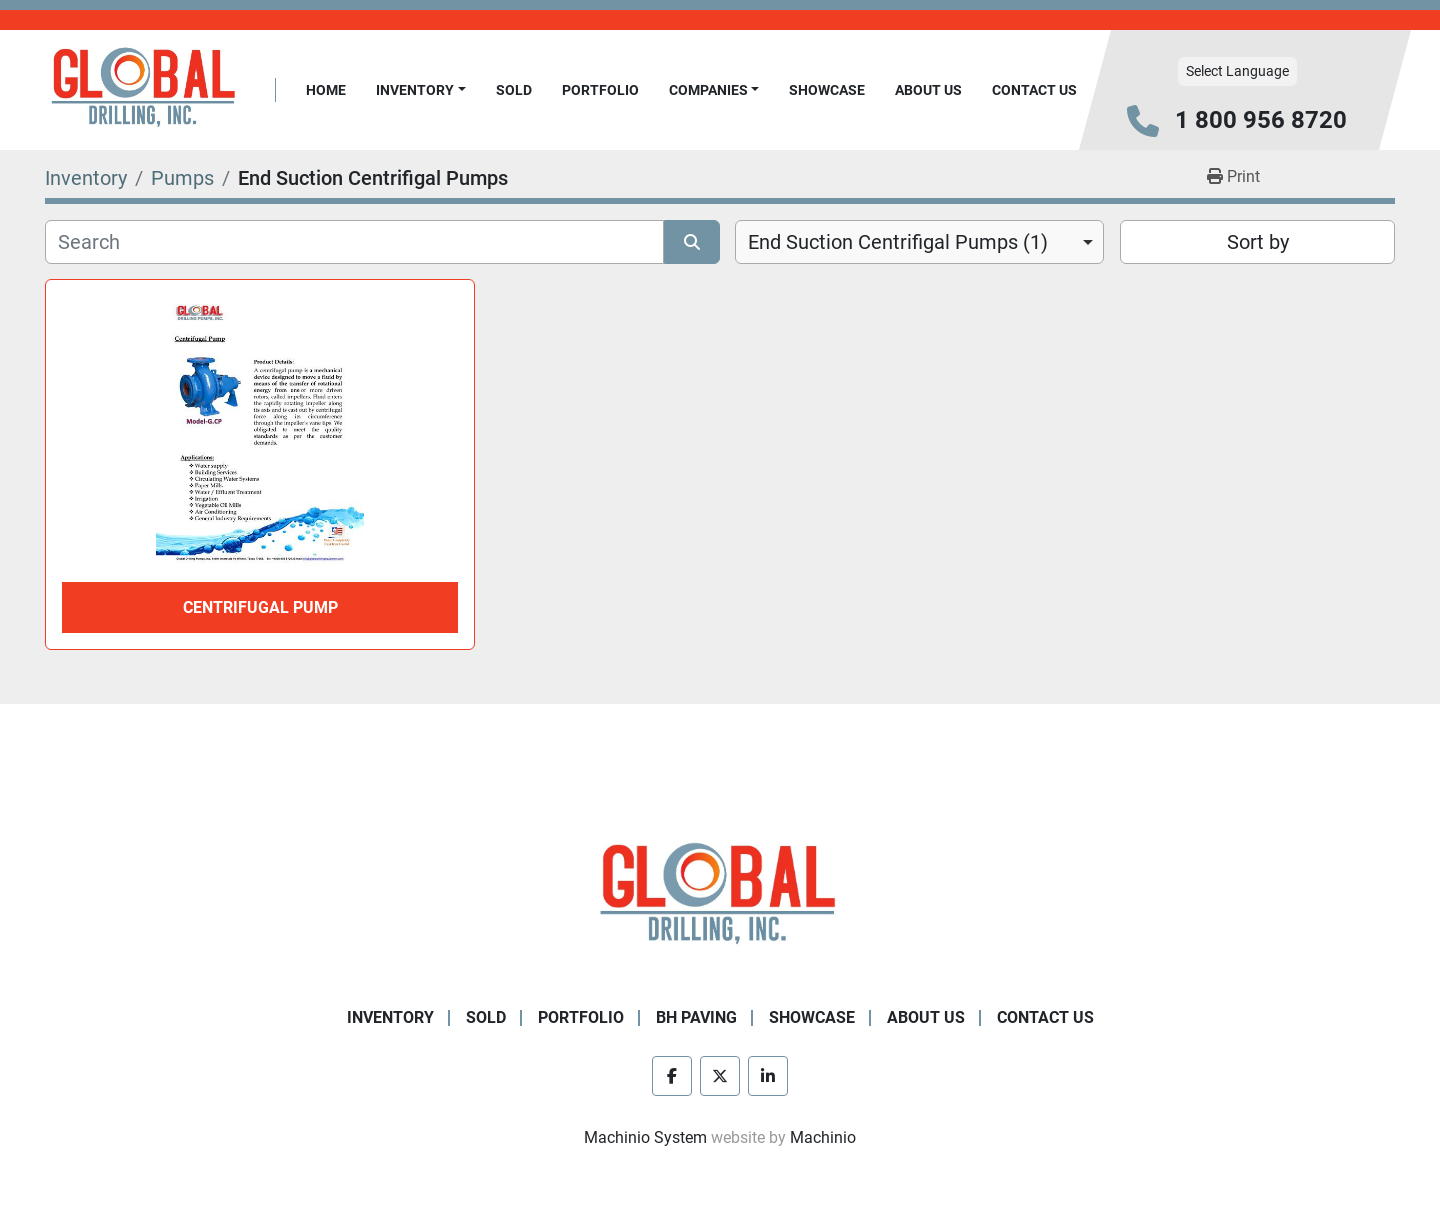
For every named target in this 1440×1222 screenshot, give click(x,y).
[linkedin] (768, 1076)
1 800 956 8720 (1261, 120)
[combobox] (919, 242)
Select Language (1237, 71)
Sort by (1258, 242)
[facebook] (672, 1076)
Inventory (415, 90)
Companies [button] (708, 90)
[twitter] (720, 1076)
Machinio (823, 1137)
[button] (421, 90)
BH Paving (696, 1017)
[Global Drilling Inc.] (720, 895)
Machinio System (645, 1137)
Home (326, 90)
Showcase (827, 90)
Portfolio (600, 90)
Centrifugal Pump (260, 607)
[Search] (354, 242)
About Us (928, 90)
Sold (514, 90)
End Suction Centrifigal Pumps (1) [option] (898, 242)
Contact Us (1034, 90)
